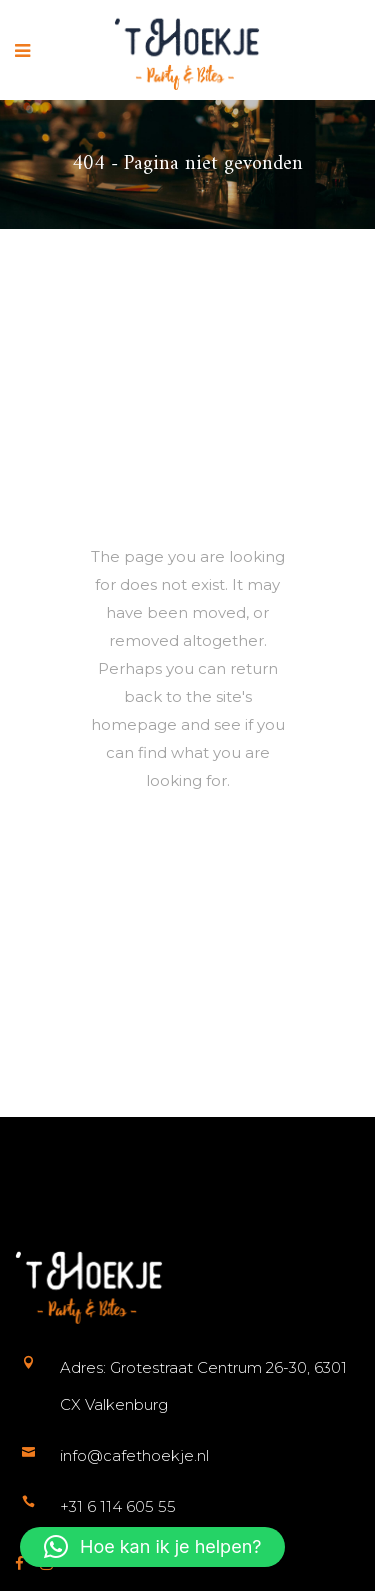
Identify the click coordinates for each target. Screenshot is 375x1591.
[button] (152, 1547)
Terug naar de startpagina (218, 871)
